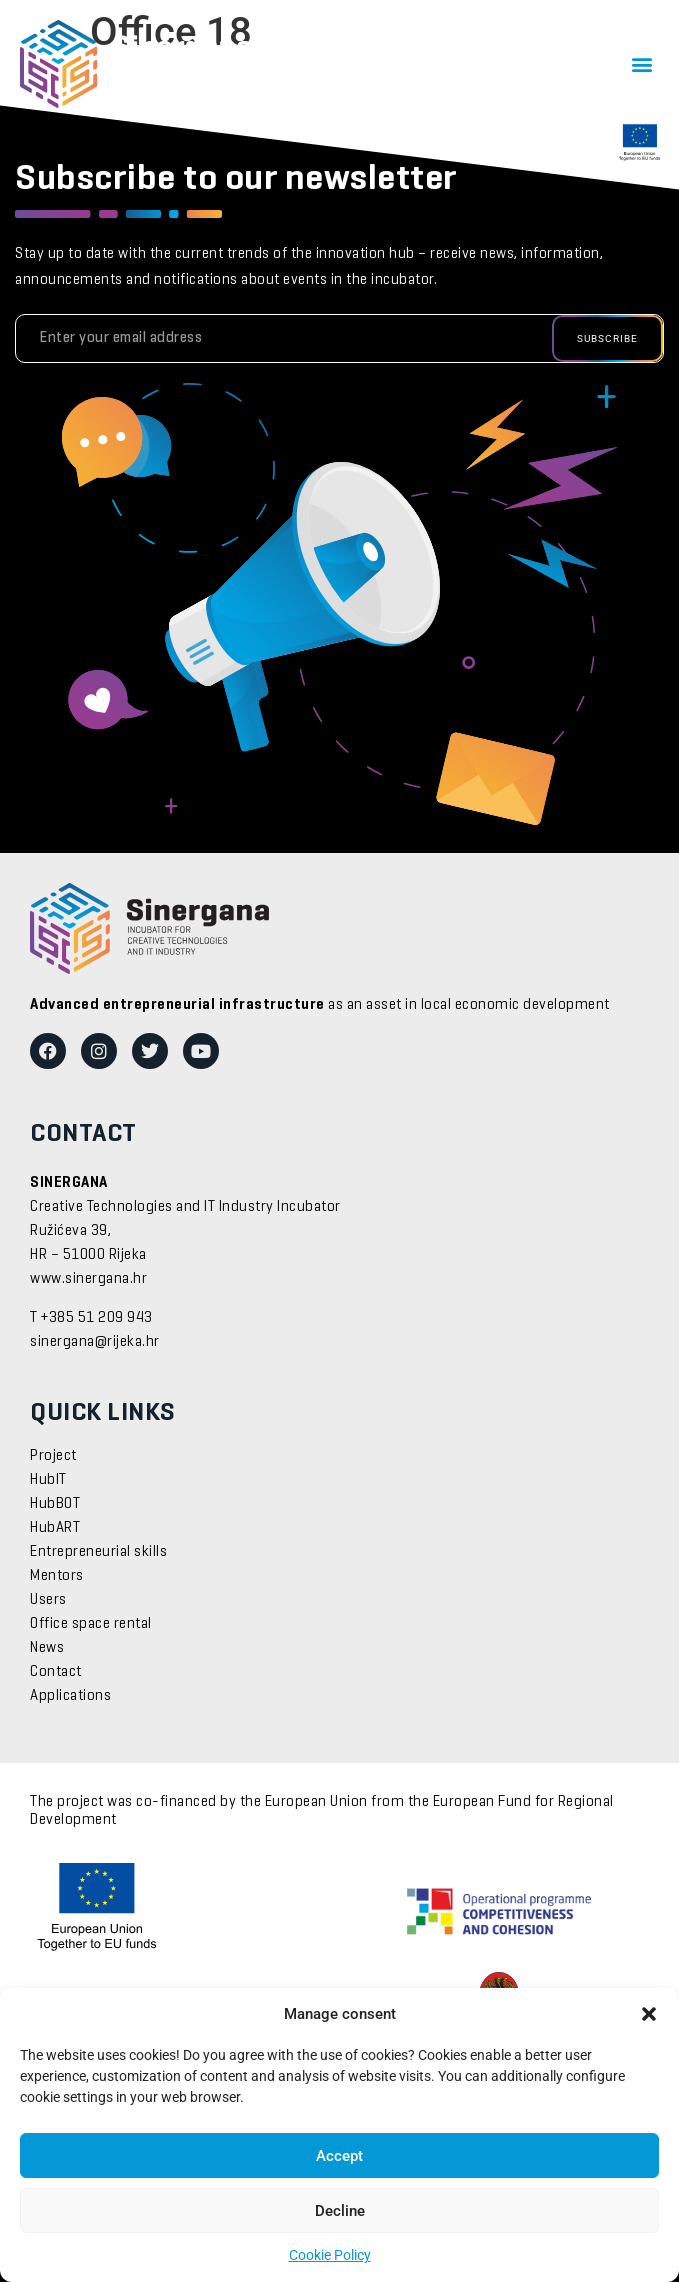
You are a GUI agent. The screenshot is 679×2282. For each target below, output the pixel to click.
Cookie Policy (330, 2255)
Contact (56, 1672)
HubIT (48, 1480)
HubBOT (55, 1504)
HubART (55, 1528)
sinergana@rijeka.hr (95, 1342)
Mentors (57, 1576)
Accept (339, 2156)
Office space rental (91, 1624)
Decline (340, 2211)
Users (48, 1600)
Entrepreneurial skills (98, 1552)
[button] (649, 2014)
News (47, 1648)
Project (53, 1456)
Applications (70, 1696)
